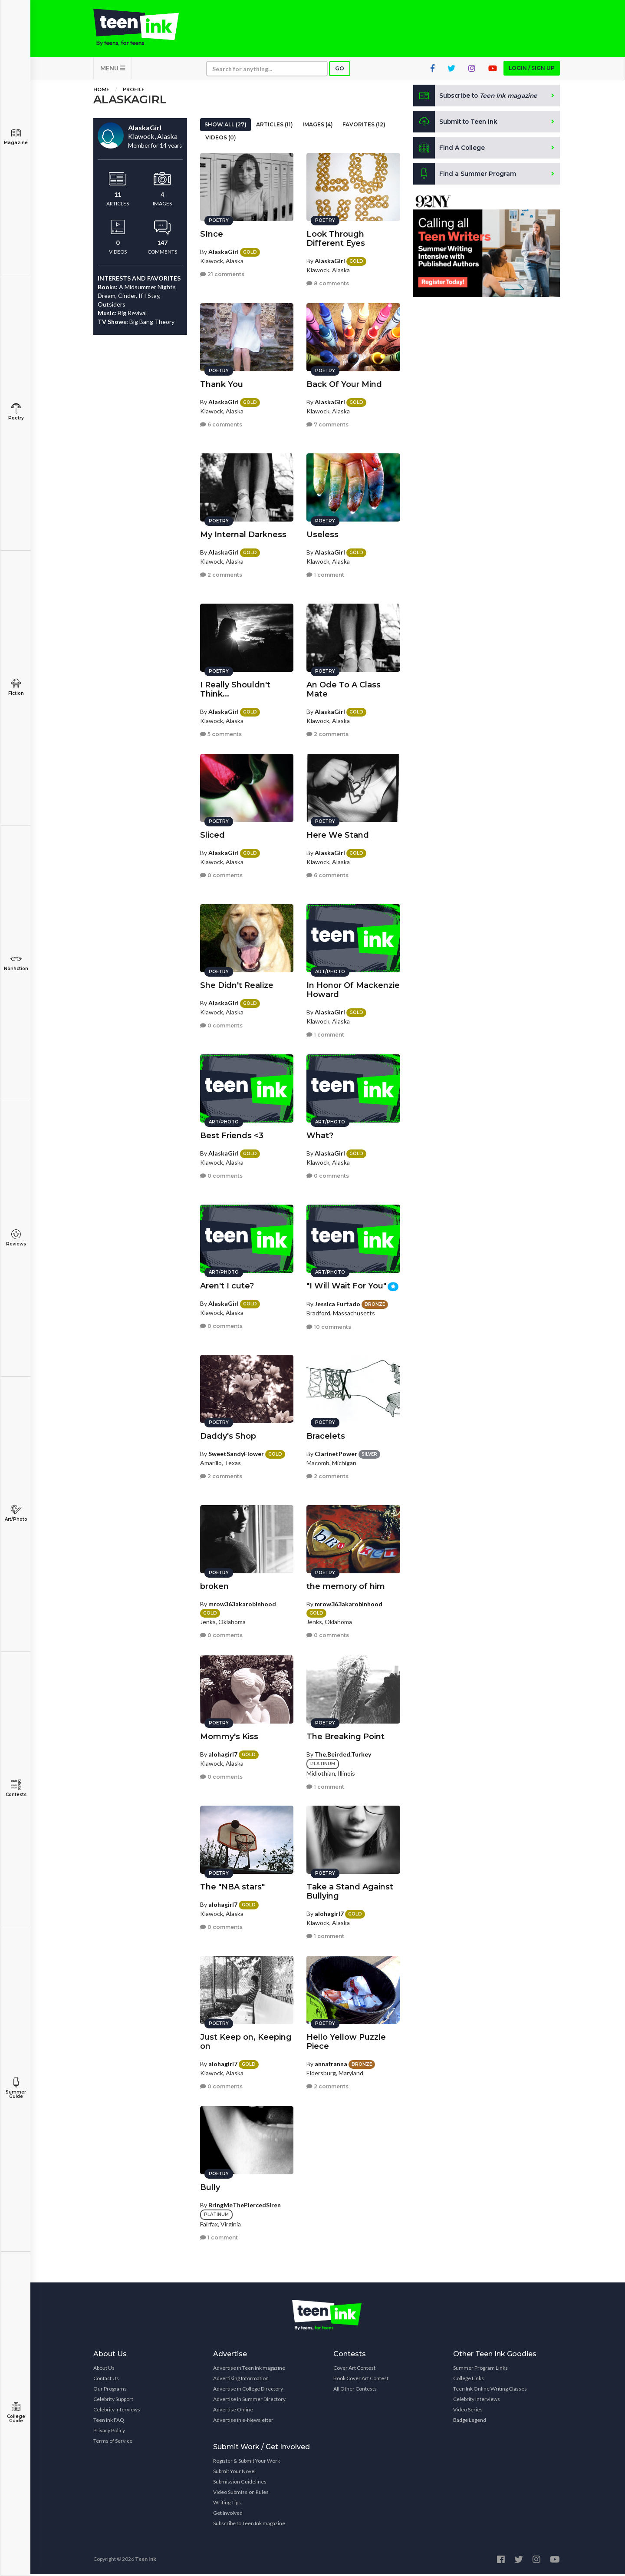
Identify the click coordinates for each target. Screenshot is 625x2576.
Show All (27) (225, 126)
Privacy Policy (109, 2432)
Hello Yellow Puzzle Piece (346, 2040)
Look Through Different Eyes (335, 237)
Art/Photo (15, 1513)
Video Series (468, 2411)
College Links (468, 2380)
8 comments (327, 282)
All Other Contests (355, 2390)
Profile (134, 91)
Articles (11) (274, 126)
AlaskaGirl (223, 250)
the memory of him (345, 1585)
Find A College (449, 149)
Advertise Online (233, 2411)
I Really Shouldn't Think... (235, 688)
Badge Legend (469, 2421)
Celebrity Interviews (116, 2411)
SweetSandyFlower (236, 1452)
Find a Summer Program (465, 175)
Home (101, 91)
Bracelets (325, 1435)
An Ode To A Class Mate (343, 688)
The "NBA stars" (232, 1885)
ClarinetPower (336, 1452)
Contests (15, 1788)
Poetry (15, 412)
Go (339, 70)
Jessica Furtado (337, 1302)
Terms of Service (112, 2442)
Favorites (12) (363, 126)
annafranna (331, 2062)
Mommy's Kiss (229, 1735)
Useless (322, 533)
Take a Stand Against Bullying (349, 1890)
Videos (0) (220, 139)
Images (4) (318, 126)
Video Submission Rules (241, 2493)
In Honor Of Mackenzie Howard (353, 988)
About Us (104, 2369)
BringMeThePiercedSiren (244, 2203)
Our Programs (110, 2390)
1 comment (325, 574)
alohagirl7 (222, 1753)
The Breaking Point (345, 1735)
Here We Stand (337, 834)
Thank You (221, 383)
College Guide (15, 2412)
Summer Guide (15, 2088)
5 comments (221, 733)
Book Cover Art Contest (360, 2380)
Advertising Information (241, 2380)
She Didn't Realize (236, 984)
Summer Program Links (480, 2369)
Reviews (15, 1238)
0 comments (221, 874)
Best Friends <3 (231, 1134)
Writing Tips (227, 2504)
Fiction (15, 687)
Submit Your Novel (234, 2473)
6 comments (221, 423)
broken (214, 1585)
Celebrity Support (113, 2401)
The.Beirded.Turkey (343, 1753)
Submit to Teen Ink (456, 123)
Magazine (15, 136)
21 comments (222, 273)
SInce (211, 233)
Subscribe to (477, 97)
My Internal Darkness (243, 533)
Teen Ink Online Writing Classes (490, 2390)
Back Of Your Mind (344, 383)
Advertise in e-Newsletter (243, 2421)
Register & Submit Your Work (246, 2462)
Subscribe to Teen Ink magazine (249, 2525)
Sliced (212, 834)
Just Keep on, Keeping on (246, 2040)
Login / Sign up (532, 69)
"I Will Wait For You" (346, 1284)
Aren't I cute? (227, 1284)
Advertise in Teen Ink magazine (249, 2369)
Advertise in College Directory (248, 2390)
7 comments (327, 423)
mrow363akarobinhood (242, 1602)
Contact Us (106, 2380)
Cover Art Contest (354, 2369)
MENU (112, 69)
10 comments (328, 1325)
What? (319, 1134)
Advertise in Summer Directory (249, 2401)
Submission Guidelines (239, 2483)
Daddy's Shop (228, 1435)
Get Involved (228, 2514)
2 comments (221, 574)
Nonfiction (15, 962)
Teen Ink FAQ (108, 2421)
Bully (210, 2186)
